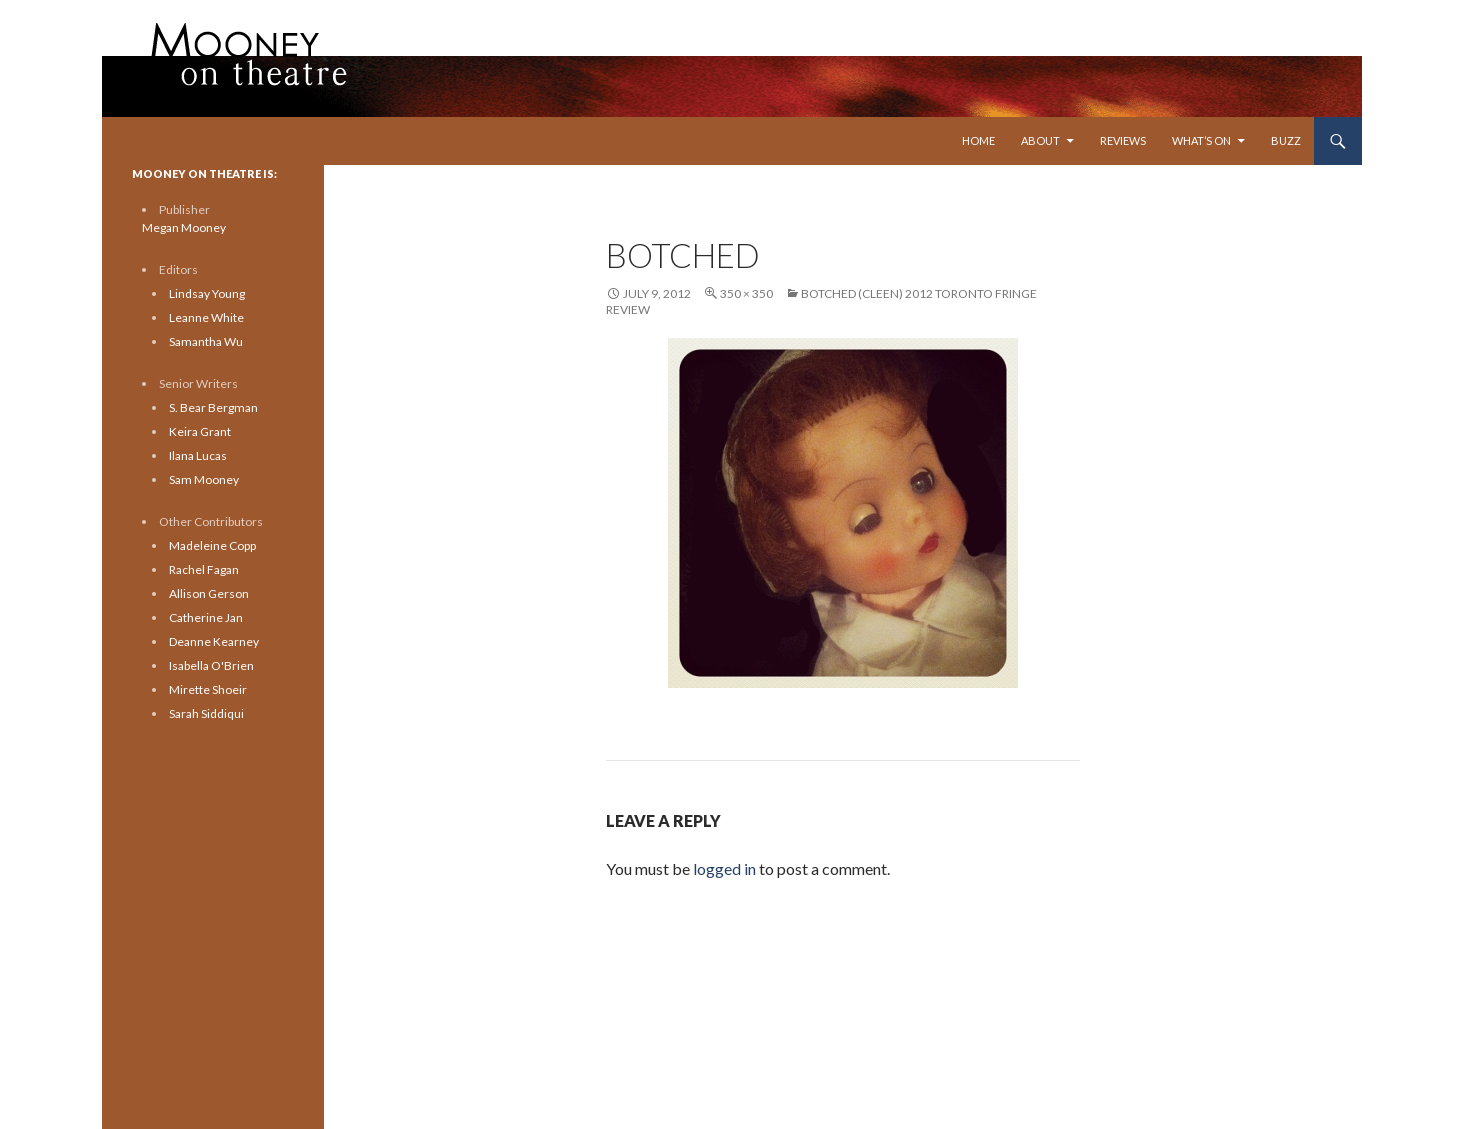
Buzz (1286, 140)
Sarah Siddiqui (206, 713)
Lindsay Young (207, 293)
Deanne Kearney (214, 641)
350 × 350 (746, 293)
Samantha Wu (206, 341)
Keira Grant (200, 431)
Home (978, 140)
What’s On (1201, 140)
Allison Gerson (209, 593)
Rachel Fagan (204, 569)
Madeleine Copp (212, 545)
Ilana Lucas (198, 455)
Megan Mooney (184, 227)
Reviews (1123, 140)
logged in (724, 868)
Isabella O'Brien (211, 665)
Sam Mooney (204, 479)
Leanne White (206, 317)
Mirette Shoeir (208, 689)
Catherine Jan (206, 617)
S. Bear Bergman (213, 407)
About (1040, 140)
